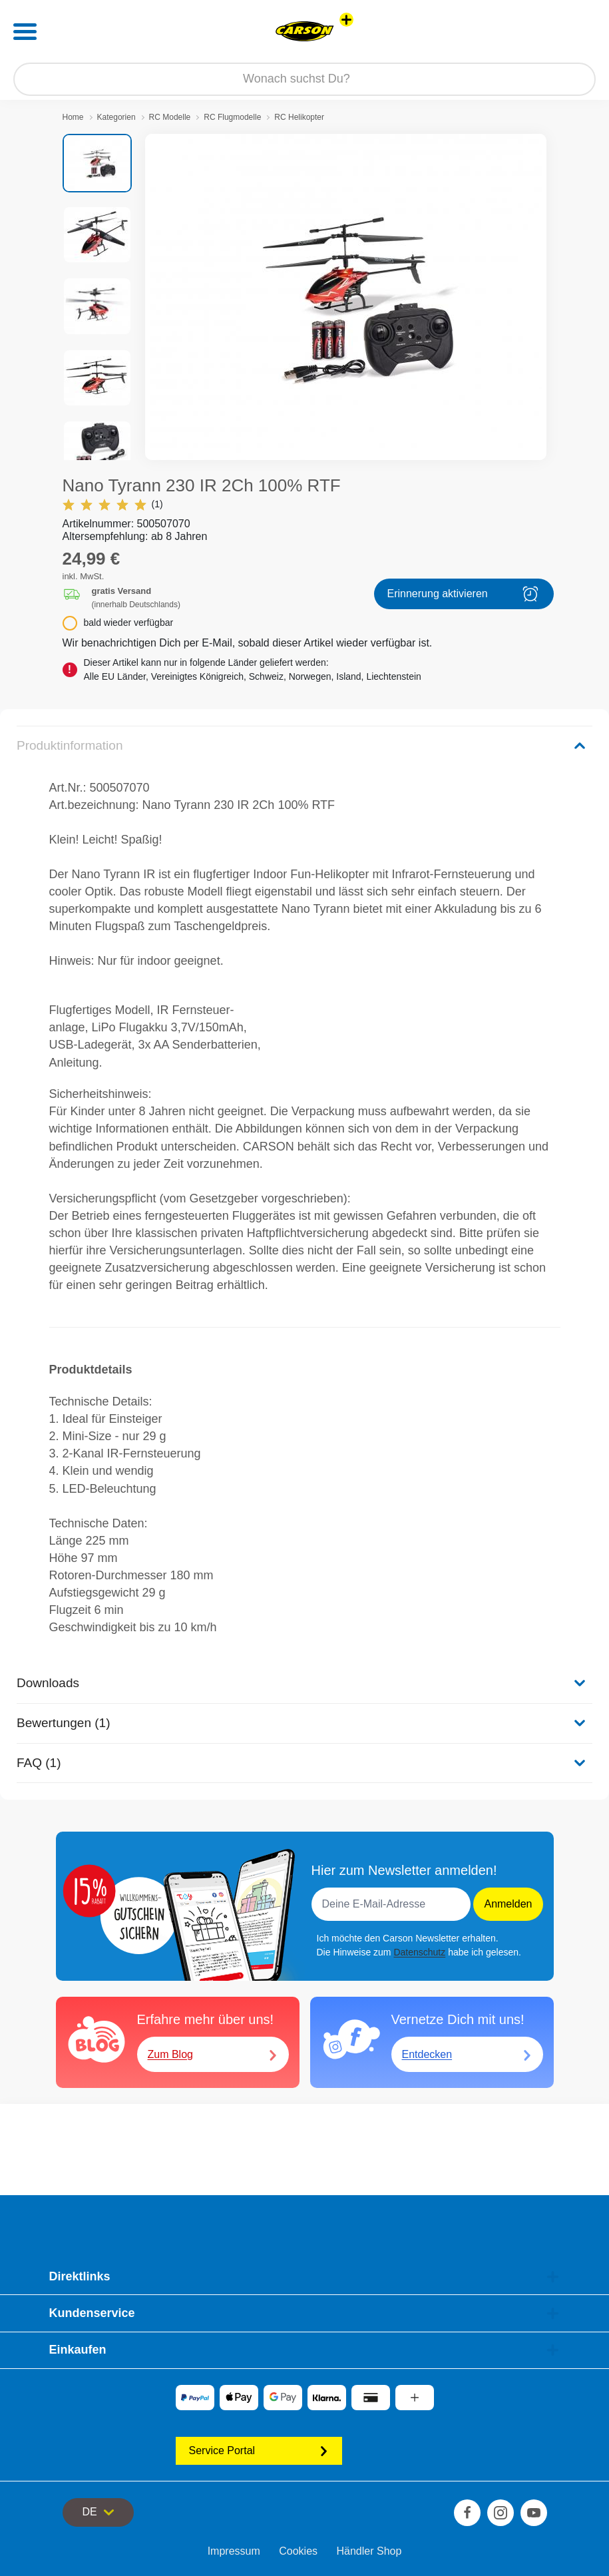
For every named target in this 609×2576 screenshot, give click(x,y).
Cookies (298, 2551)
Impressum (234, 2551)
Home (73, 117)
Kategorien (116, 117)
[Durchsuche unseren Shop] (304, 79)
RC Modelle (170, 117)
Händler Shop (369, 2551)
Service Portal (259, 2450)
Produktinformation (69, 745)
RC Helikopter (299, 117)
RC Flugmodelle (232, 117)
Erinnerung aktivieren (463, 594)
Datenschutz (419, 1952)
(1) (113, 504)
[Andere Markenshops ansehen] (346, 20)
